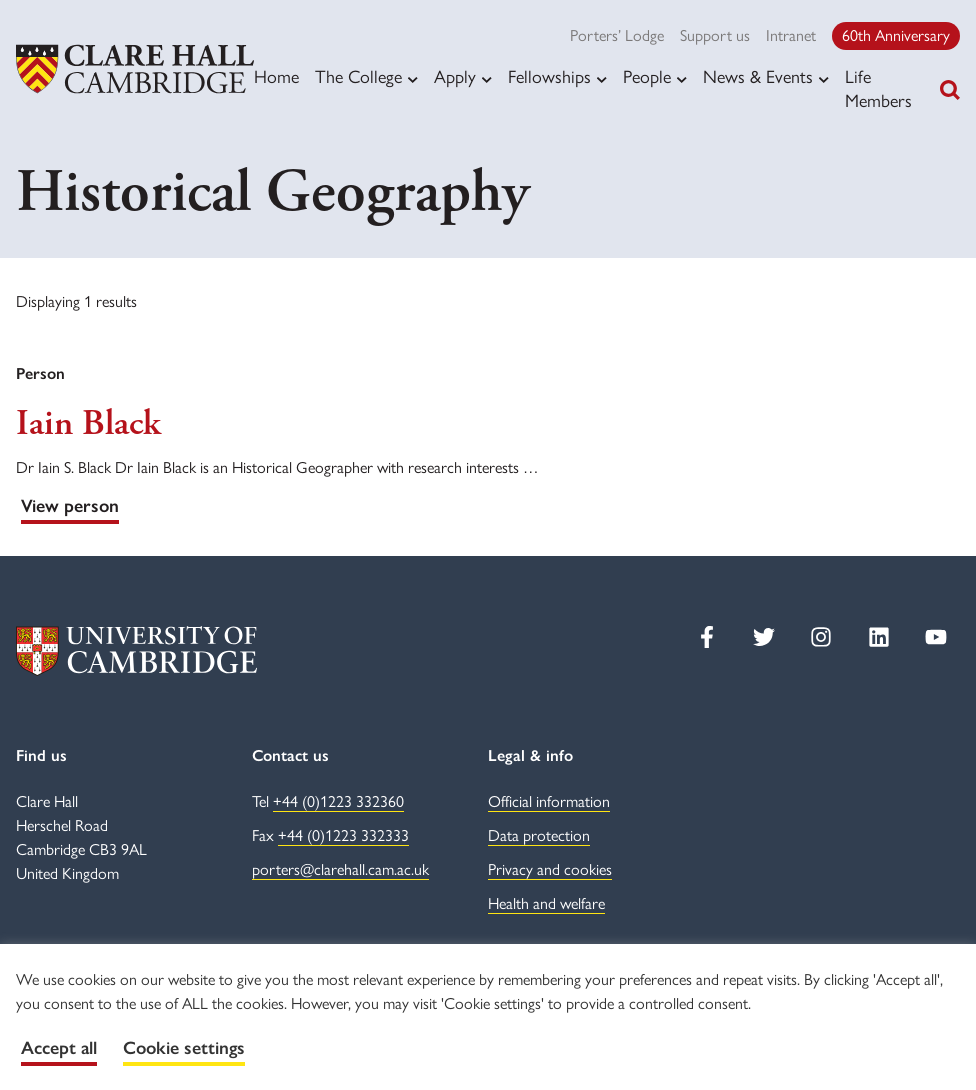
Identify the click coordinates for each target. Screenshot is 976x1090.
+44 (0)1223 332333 (343, 835)
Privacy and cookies (550, 869)
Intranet (791, 35)
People (647, 77)
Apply (455, 77)
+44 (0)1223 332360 (338, 801)
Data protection (539, 835)
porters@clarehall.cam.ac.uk (340, 869)
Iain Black (88, 424)
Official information (549, 801)
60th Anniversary (896, 35)
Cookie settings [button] (184, 1048)
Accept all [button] (59, 1048)
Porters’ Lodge (617, 35)
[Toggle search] (950, 90)
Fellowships (549, 77)
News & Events (758, 77)
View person (70, 506)
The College (358, 77)
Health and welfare (546, 903)
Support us (715, 35)
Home (276, 77)
